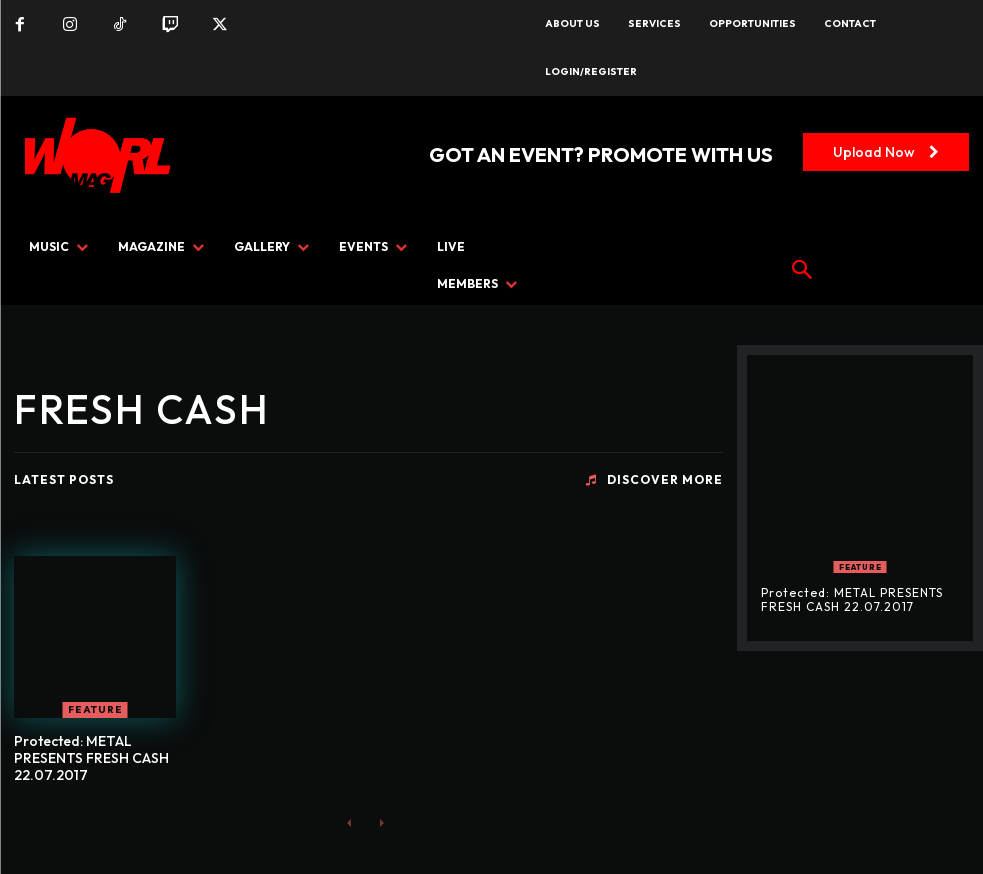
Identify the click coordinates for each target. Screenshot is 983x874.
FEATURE (95, 709)
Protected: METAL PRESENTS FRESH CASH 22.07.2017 (91, 758)
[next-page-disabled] (381, 821)
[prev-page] (349, 821)
